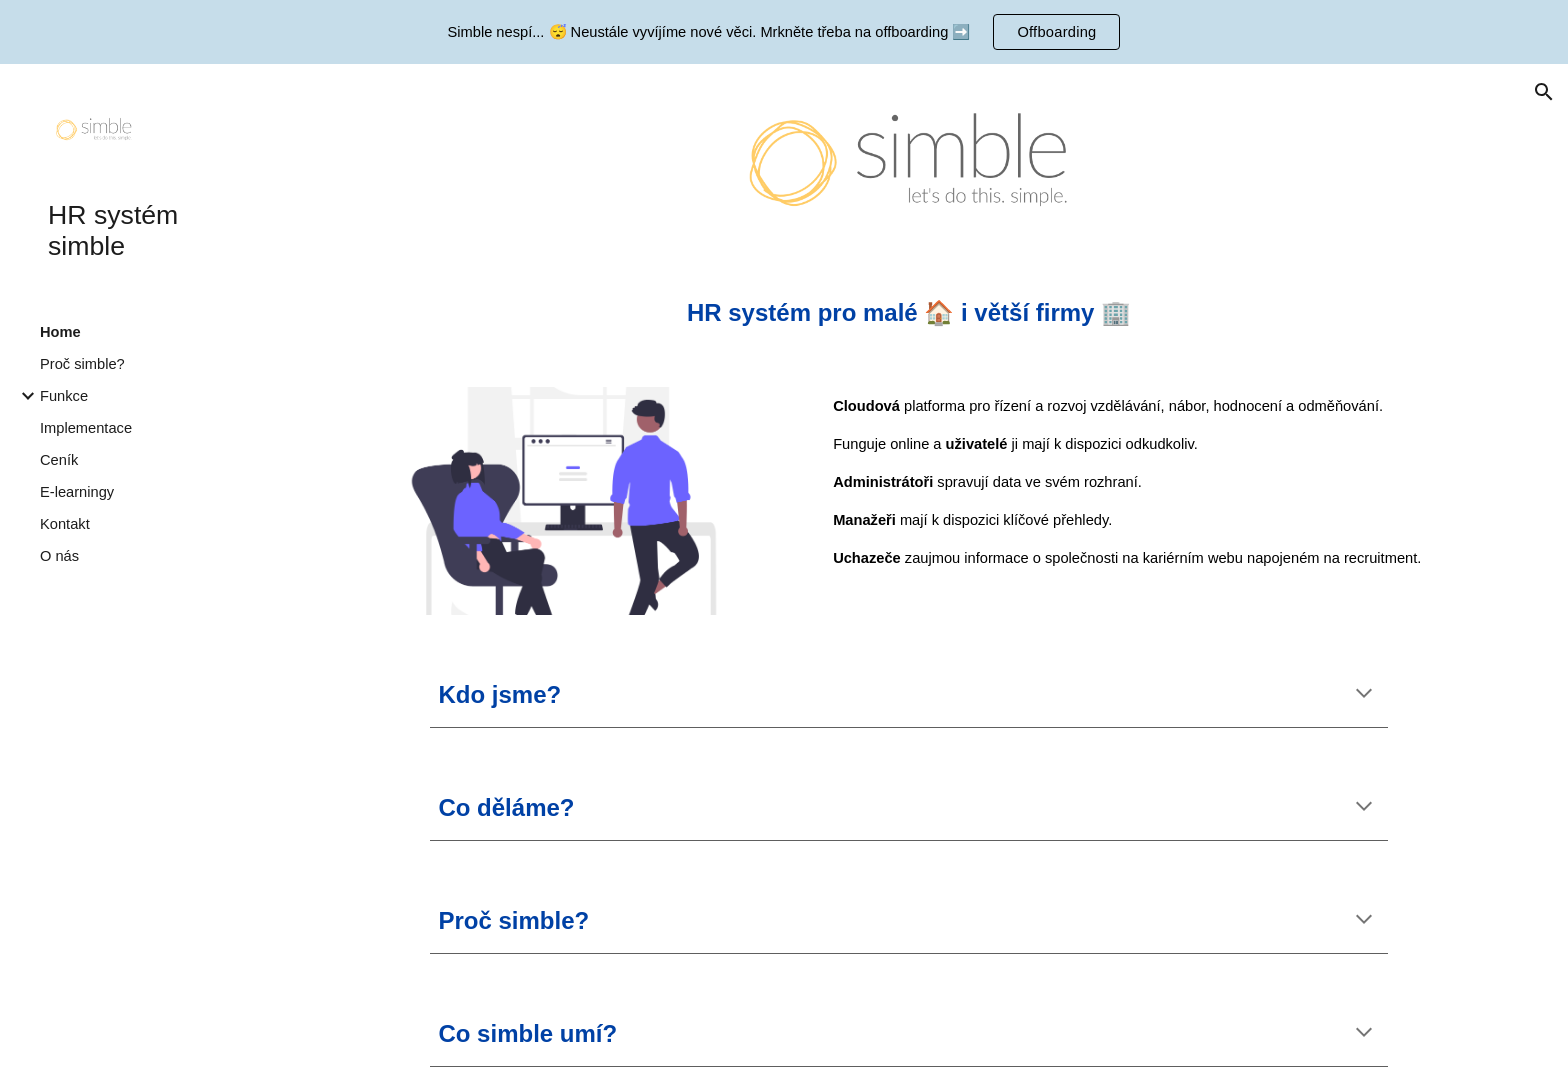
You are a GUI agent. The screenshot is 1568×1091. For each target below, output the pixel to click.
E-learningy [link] (77, 492)
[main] (909, 313)
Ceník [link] (59, 460)
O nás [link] (59, 556)
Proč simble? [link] (82, 364)
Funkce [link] (64, 396)
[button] (1544, 92)
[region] (784, 32)
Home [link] (60, 332)
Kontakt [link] (65, 524)
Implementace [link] (86, 428)
